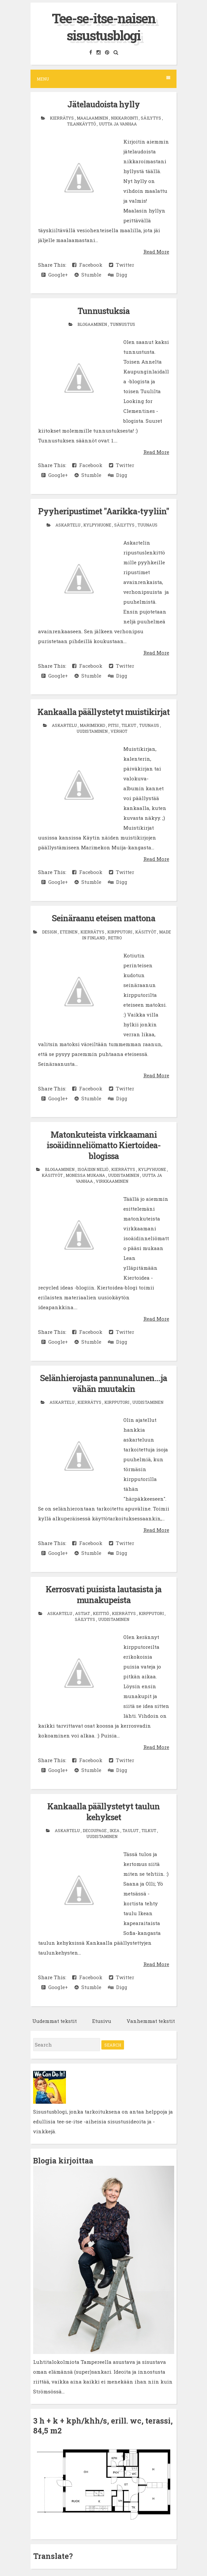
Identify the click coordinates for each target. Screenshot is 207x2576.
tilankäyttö (82, 123)
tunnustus (122, 324)
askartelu (68, 524)
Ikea (115, 1830)
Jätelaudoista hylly (103, 104)
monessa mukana (86, 1175)
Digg (117, 274)
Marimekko (93, 725)
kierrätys (62, 118)
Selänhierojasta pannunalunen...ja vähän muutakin (103, 1383)
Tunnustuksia (103, 310)
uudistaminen (92, 731)
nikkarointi (125, 118)
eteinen (69, 931)
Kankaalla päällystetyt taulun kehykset (103, 1812)
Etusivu (101, 2021)
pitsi (113, 725)
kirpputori (120, 931)
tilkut (129, 725)
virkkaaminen (112, 1181)
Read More (156, 251)
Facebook (87, 264)
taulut (130, 1830)
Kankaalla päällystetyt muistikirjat (103, 711)
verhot (119, 731)
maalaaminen (93, 118)
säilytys (151, 118)
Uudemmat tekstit (54, 2021)
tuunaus (147, 524)
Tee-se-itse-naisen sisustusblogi (103, 27)
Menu (103, 78)
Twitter (121, 264)
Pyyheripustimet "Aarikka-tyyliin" (103, 511)
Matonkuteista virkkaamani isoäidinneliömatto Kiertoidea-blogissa (103, 1145)
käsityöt (146, 931)
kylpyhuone (97, 524)
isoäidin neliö (93, 1169)
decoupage (95, 1830)
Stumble (87, 274)
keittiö (101, 1613)
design (50, 931)
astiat (83, 1613)
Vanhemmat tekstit (151, 2021)
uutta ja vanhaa (118, 123)
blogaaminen (92, 324)
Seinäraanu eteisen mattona (103, 918)
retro (115, 937)
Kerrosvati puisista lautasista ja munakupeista (103, 1594)
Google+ (54, 274)
